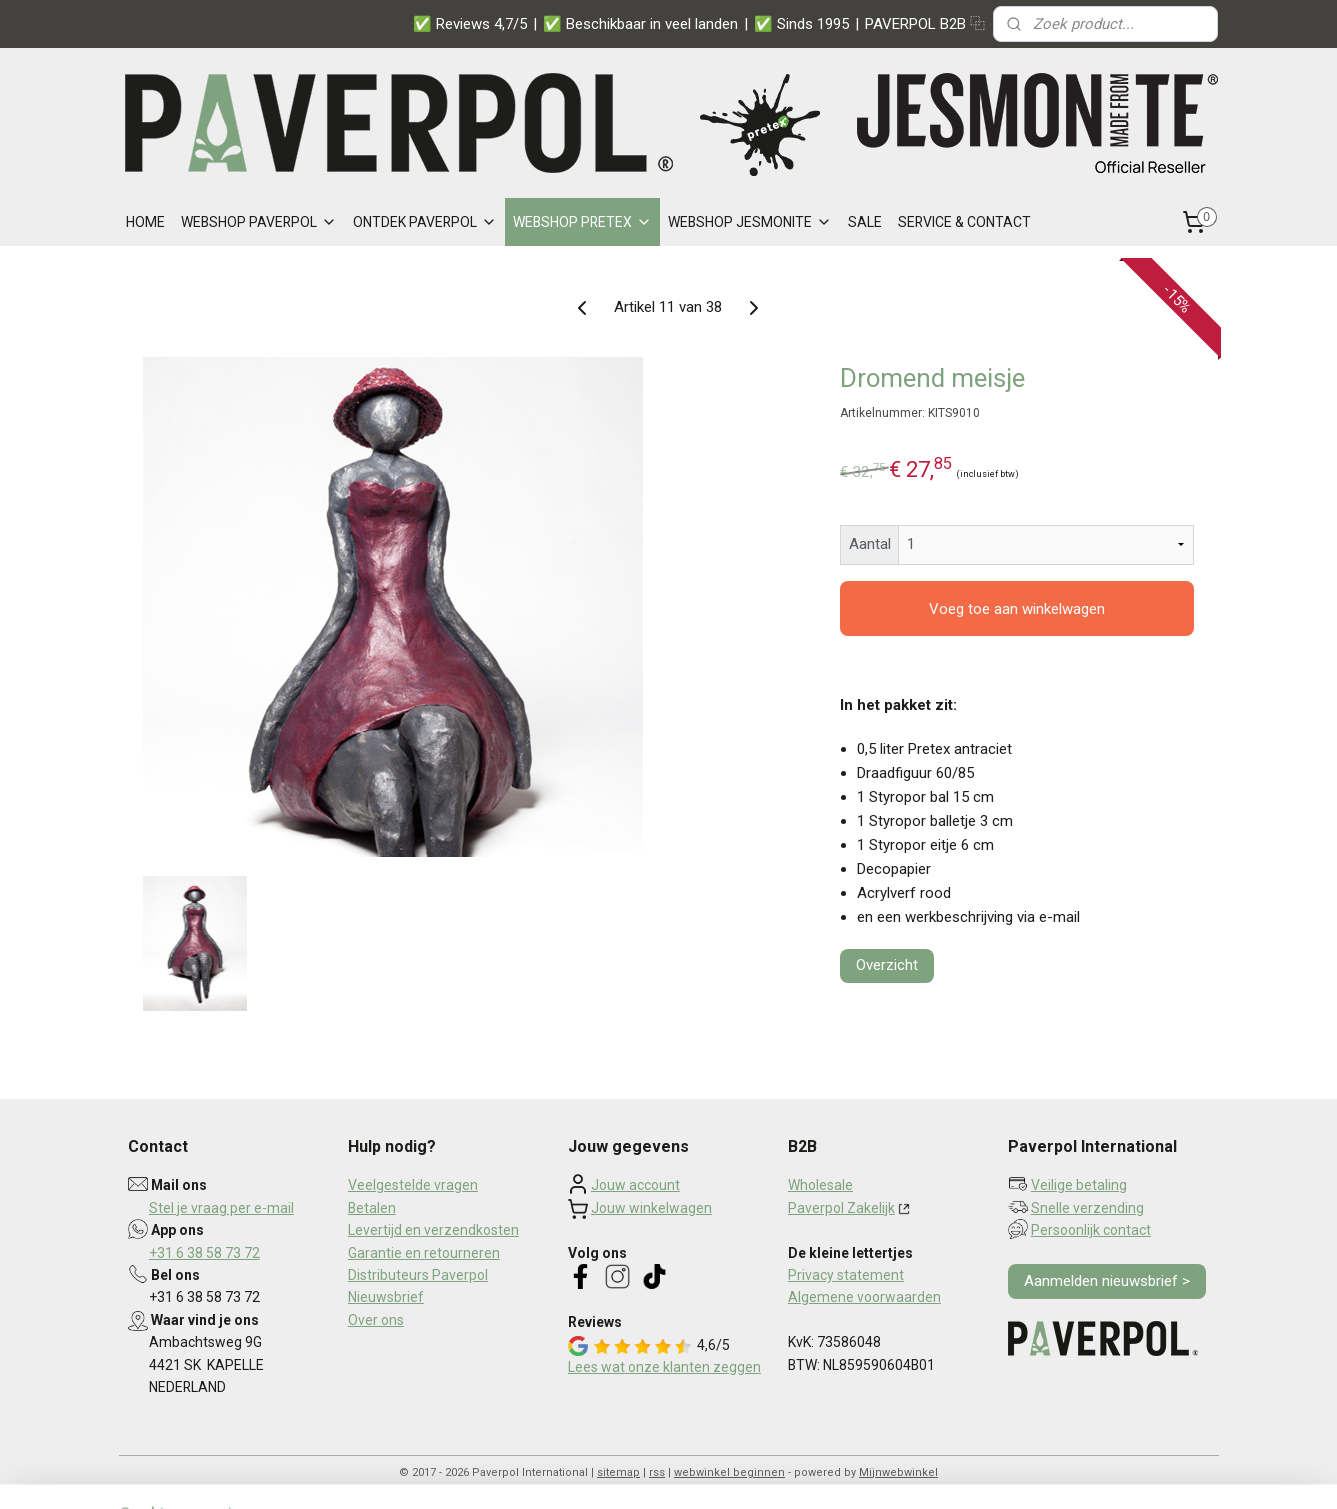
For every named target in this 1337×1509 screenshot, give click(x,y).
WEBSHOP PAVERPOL (259, 222)
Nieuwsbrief (386, 1297)
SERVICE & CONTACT (964, 222)
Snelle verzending (1087, 1208)
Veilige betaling (1079, 1185)
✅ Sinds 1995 (801, 24)
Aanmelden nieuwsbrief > (1107, 1281)
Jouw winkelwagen (651, 1208)
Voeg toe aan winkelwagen (1017, 609)
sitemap (618, 1472)
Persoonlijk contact (1091, 1230)
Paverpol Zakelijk (841, 1208)
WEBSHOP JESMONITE (750, 222)
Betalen (372, 1208)
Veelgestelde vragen (413, 1185)
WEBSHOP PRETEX (582, 222)
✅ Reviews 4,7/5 (470, 24)
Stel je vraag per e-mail (221, 1208)
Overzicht (887, 965)
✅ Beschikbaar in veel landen (640, 24)
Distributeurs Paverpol (418, 1275)
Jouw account (635, 1185)
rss (657, 1472)
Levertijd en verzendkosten (433, 1230)
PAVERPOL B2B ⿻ (925, 24)
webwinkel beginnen (729, 1472)
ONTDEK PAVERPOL (425, 222)
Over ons (376, 1320)
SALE (865, 222)
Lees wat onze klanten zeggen (664, 1367)
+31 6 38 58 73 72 (204, 1253)
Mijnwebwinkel (898, 1472)
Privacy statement (846, 1275)
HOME (145, 222)
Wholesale (820, 1185)
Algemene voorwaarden (864, 1297)
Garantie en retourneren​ (424, 1253)
